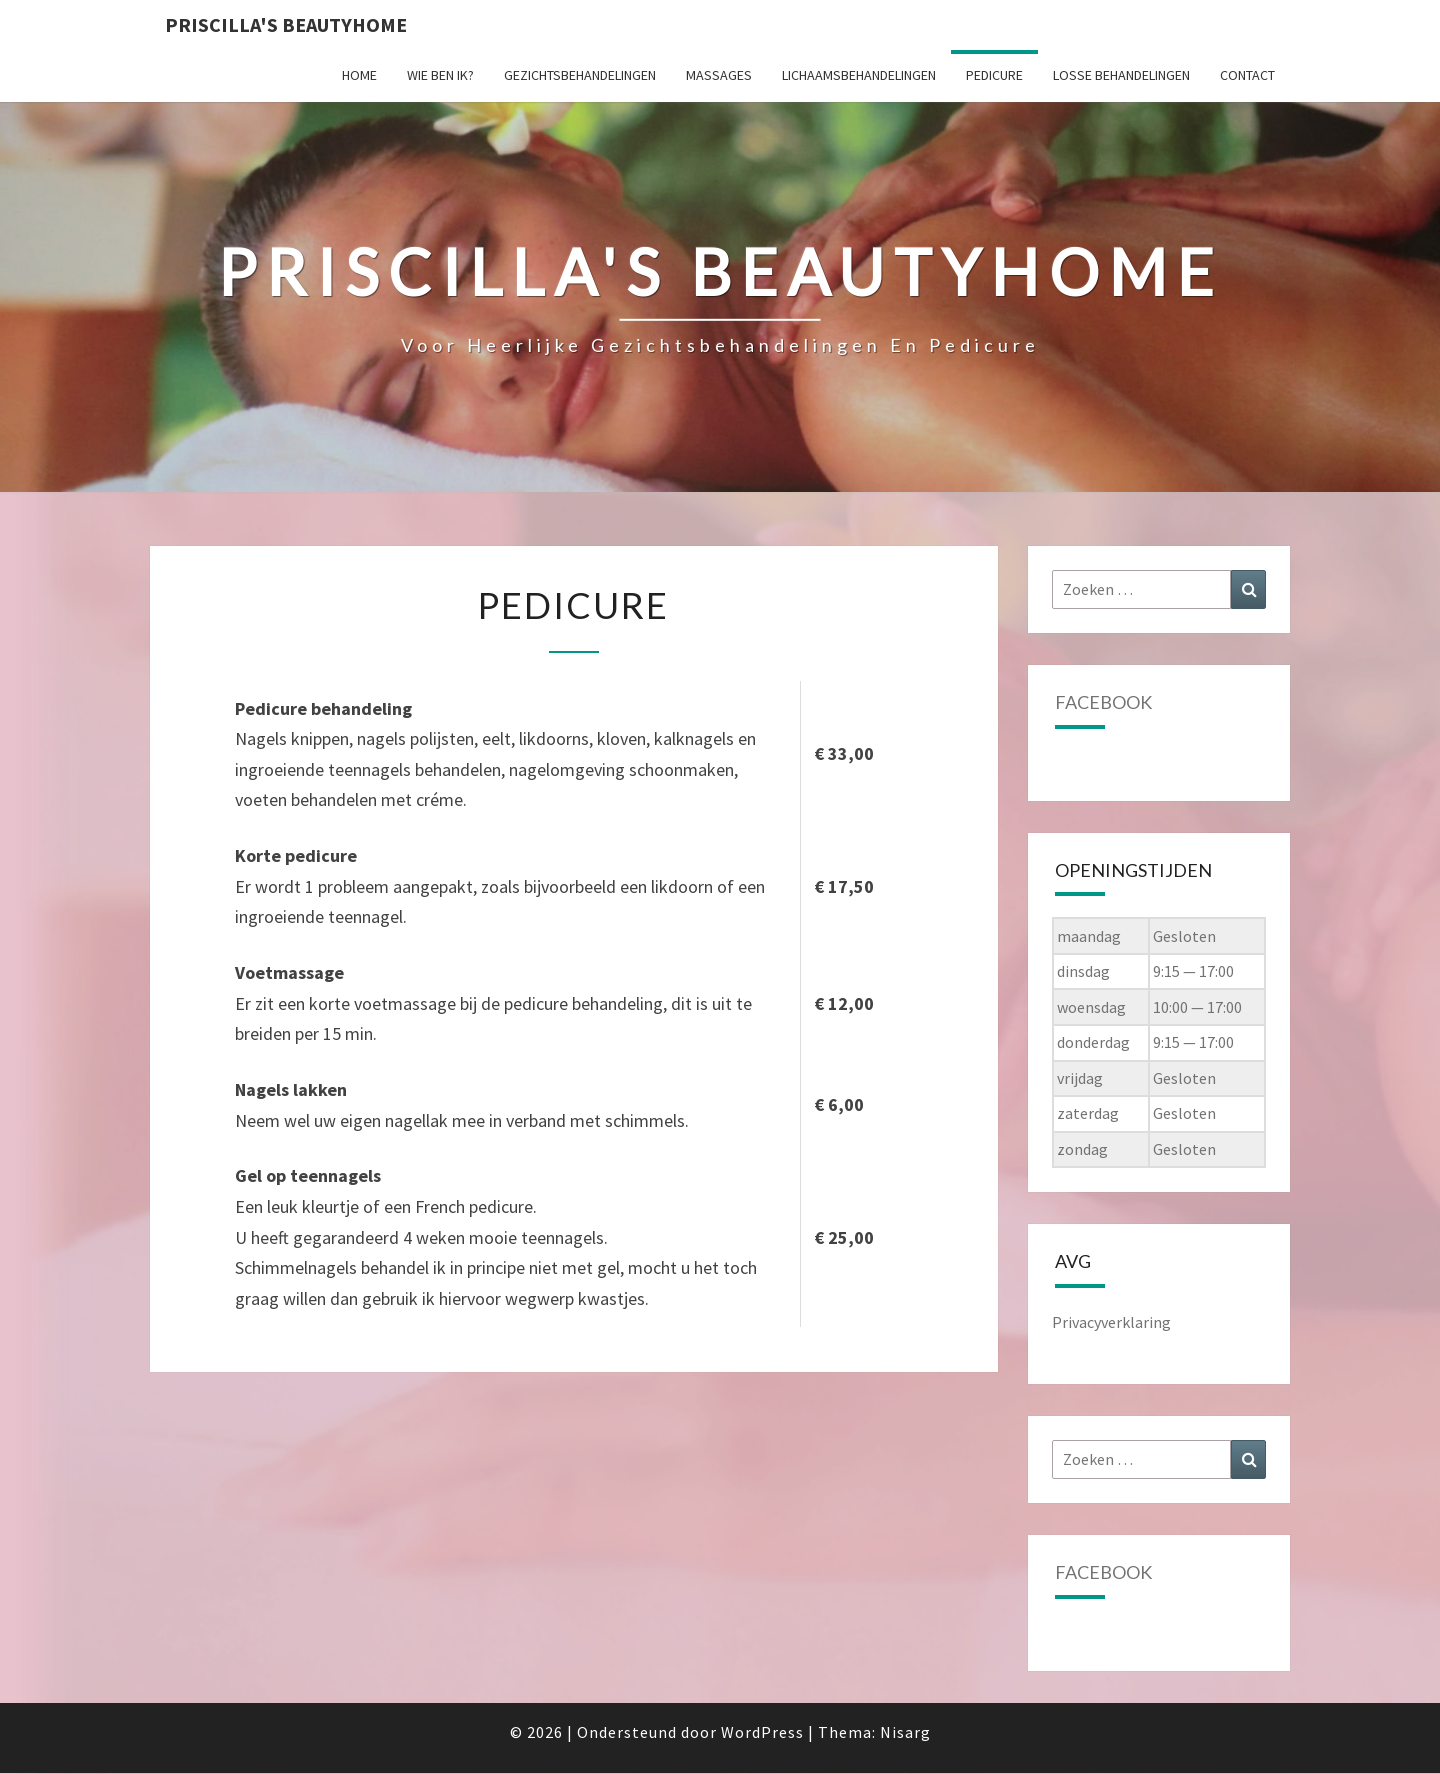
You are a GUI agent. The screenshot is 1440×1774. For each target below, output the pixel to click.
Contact (1247, 75)
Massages (719, 75)
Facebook (1103, 702)
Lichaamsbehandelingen (859, 75)
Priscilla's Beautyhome (286, 24)
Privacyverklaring (1111, 1322)
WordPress (762, 1732)
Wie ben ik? (440, 75)
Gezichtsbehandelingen (580, 75)
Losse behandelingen (1121, 75)
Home (359, 75)
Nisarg (905, 1732)
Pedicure (994, 75)
